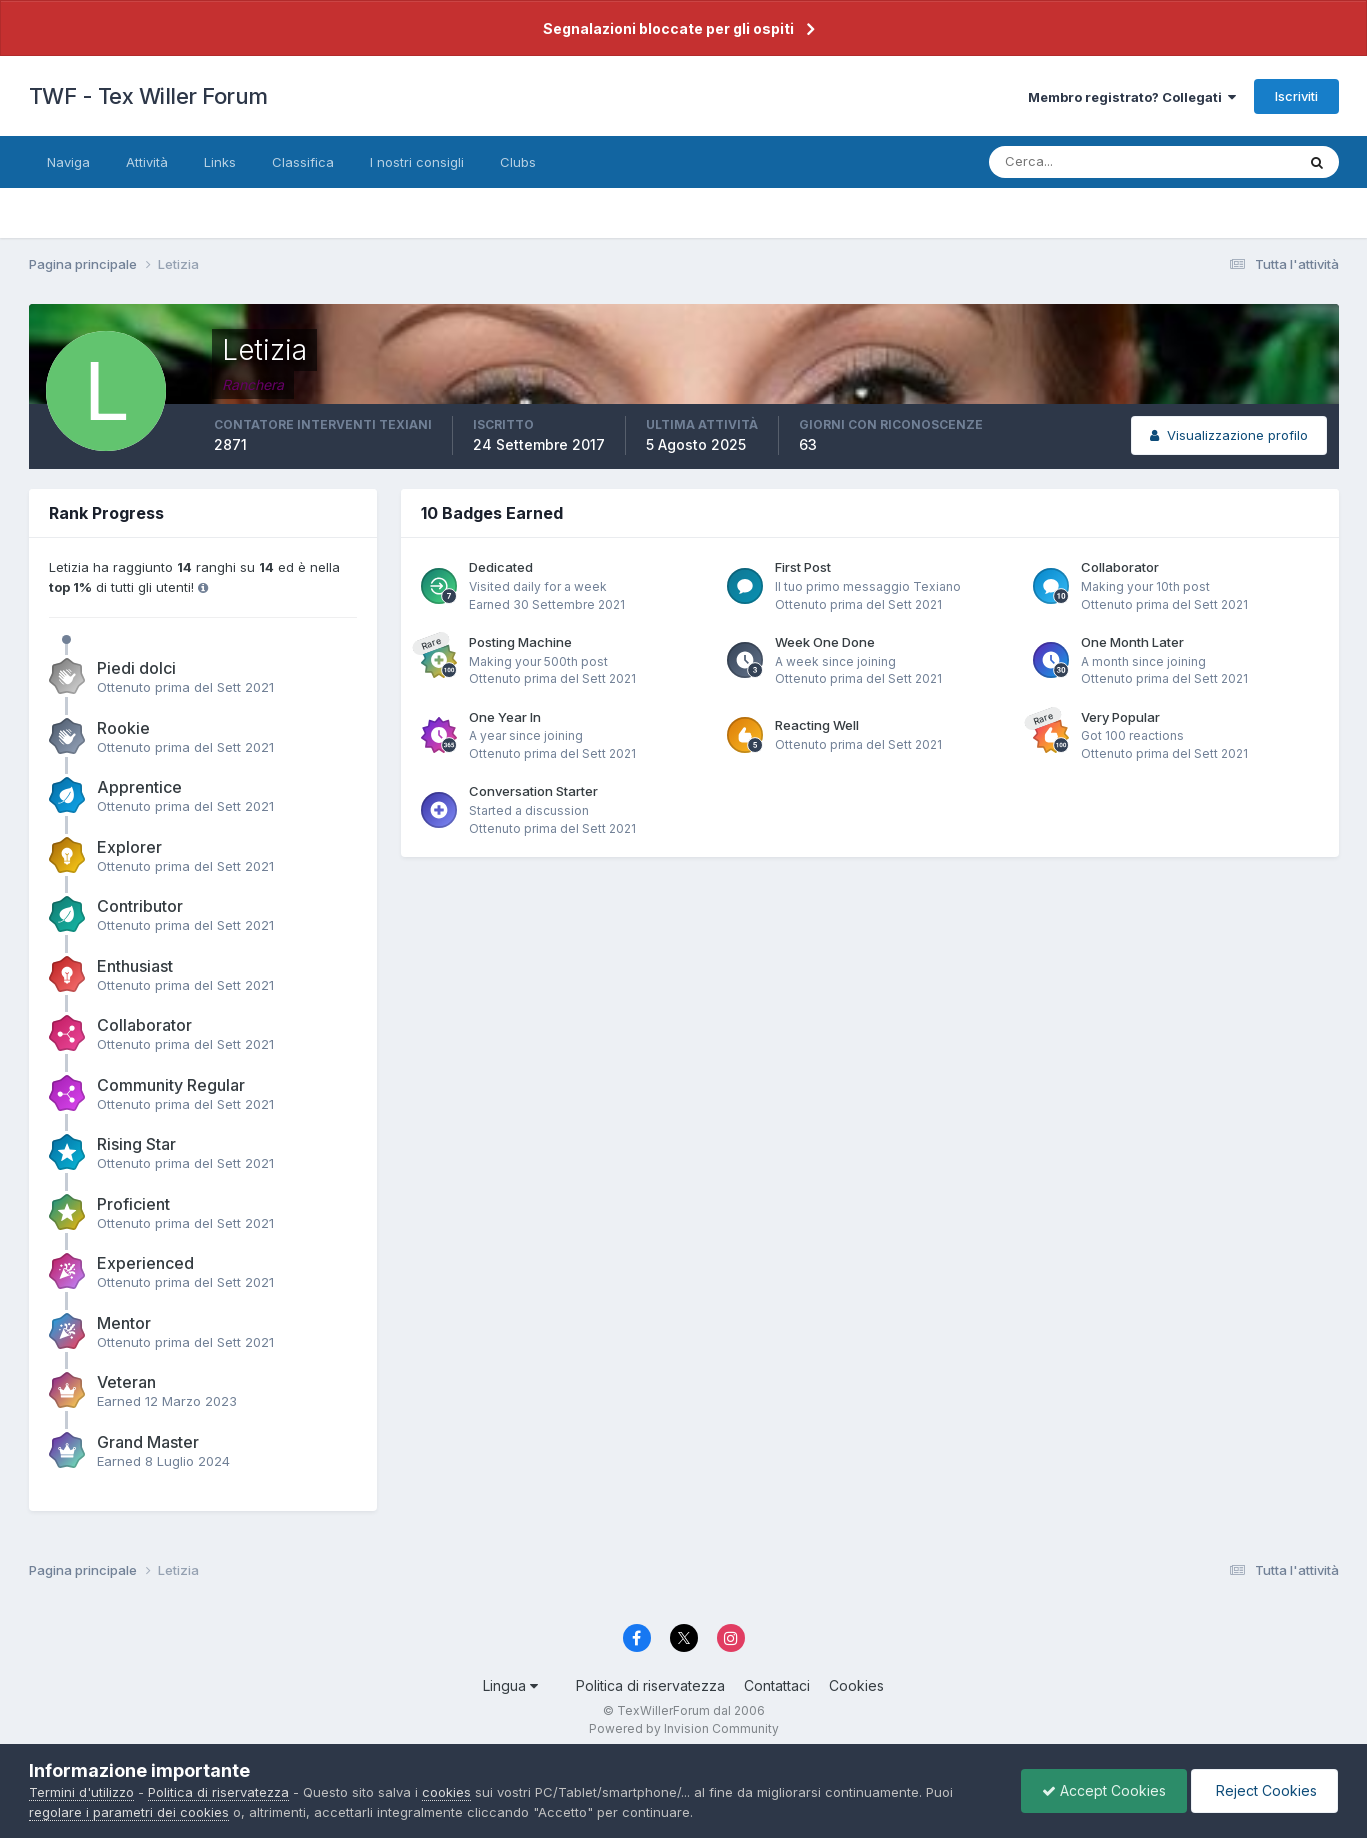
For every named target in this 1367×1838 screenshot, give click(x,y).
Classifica (303, 162)
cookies (446, 1792)
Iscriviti (1296, 96)
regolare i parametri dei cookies (129, 1812)
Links (220, 162)
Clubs (518, 162)
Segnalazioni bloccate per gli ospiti (668, 28)
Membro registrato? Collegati (1132, 97)
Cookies (856, 1685)
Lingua (510, 1685)
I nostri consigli (417, 162)
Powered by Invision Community (684, 1728)
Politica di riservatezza (650, 1685)
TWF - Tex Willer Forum (148, 96)
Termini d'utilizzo (81, 1792)
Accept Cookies (1104, 1790)
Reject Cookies (1264, 1790)
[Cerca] (1077, 162)
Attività (147, 162)
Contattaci (777, 1685)
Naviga (68, 162)
